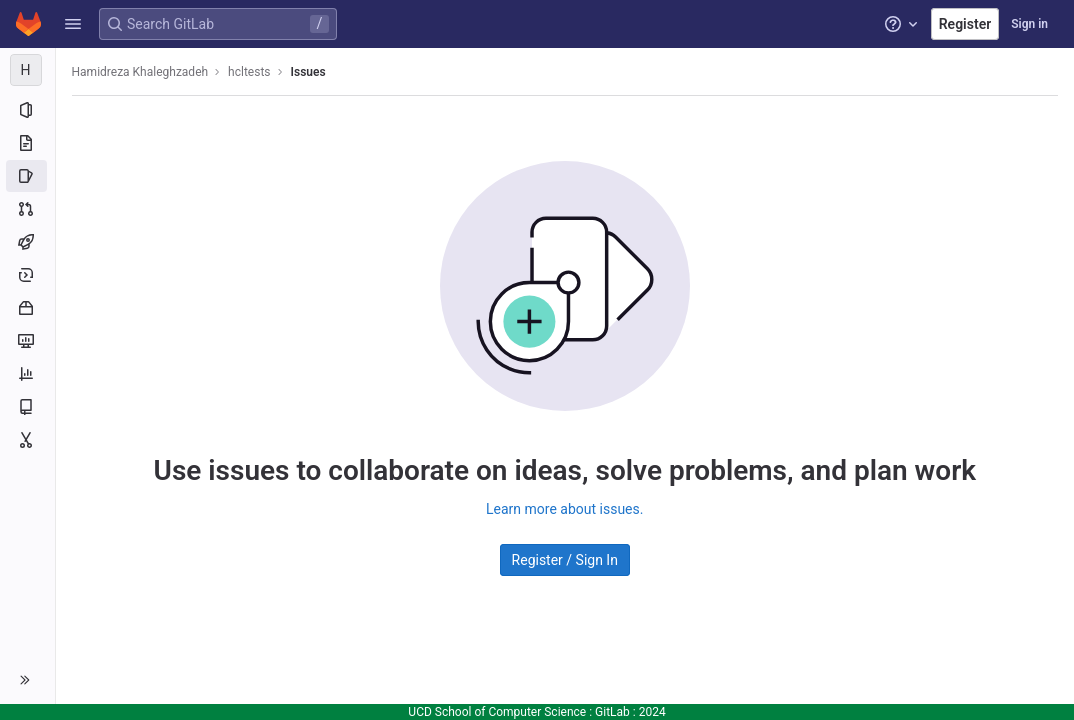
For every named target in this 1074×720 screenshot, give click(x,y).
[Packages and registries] (27, 308)
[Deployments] (27, 275)
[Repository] (27, 143)
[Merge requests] (27, 209)
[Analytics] (27, 374)
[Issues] (27, 176)
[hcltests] (28, 70)
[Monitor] (27, 341)
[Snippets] (27, 440)
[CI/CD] (27, 242)
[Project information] (27, 110)
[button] (73, 24)
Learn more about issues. (564, 509)
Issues (308, 72)
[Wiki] (27, 407)
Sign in (1029, 24)
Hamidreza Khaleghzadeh (140, 72)
